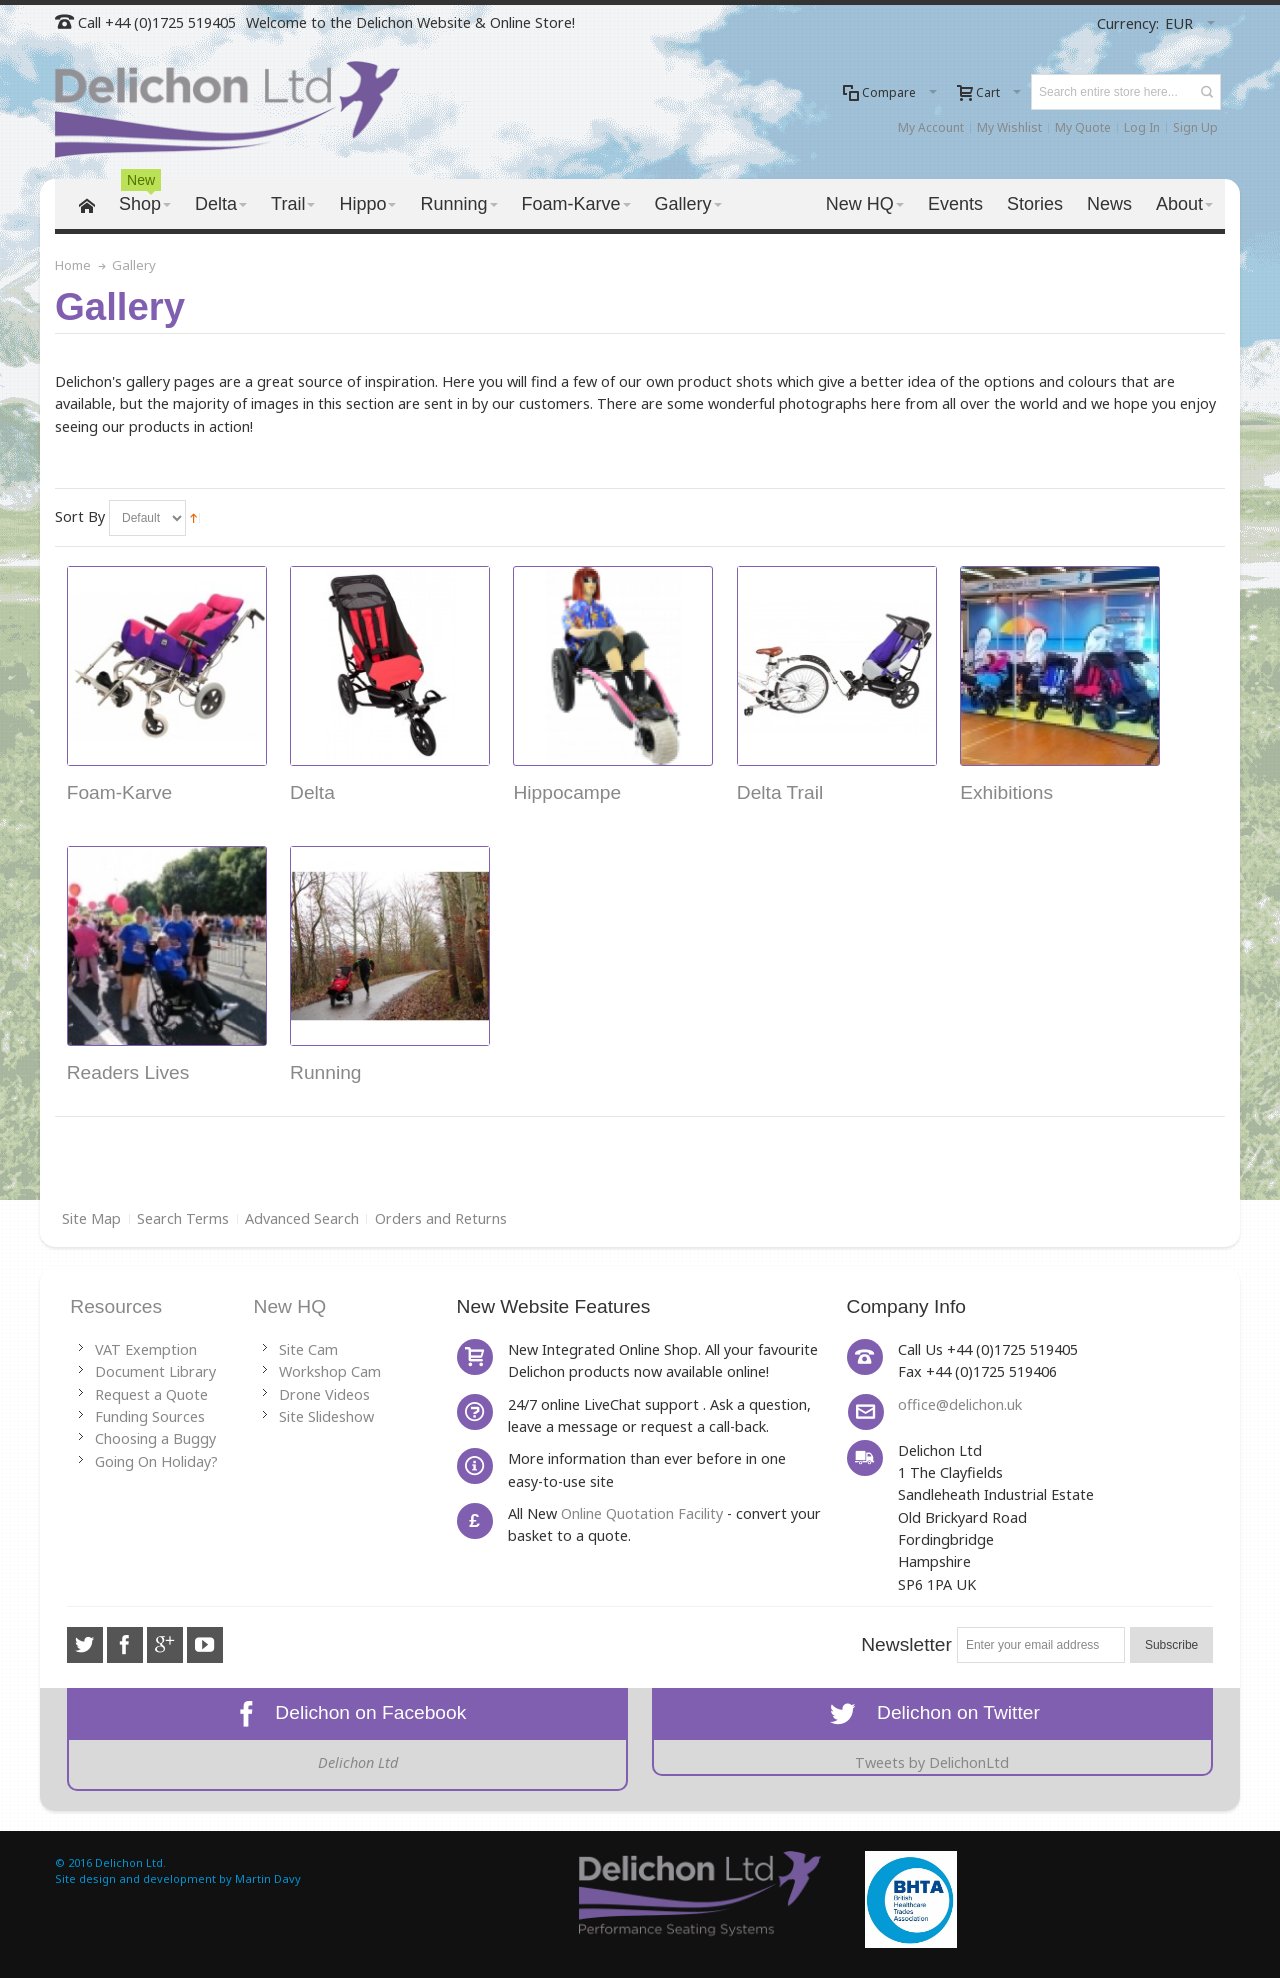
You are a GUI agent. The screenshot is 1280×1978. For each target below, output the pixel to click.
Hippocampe (567, 792)
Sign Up (1195, 127)
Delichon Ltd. (130, 1862)
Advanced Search (302, 1218)
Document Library (155, 1371)
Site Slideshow (326, 1416)
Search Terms (183, 1218)
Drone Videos (324, 1394)
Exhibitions (1006, 792)
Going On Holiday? (156, 1461)
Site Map (91, 1218)
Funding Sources (150, 1416)
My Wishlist (1009, 127)
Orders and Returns (441, 1218)
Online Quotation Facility (642, 1513)
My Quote (1083, 127)
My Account (931, 127)
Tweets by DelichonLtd (932, 1762)
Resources (116, 1306)
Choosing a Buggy (155, 1438)
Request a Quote (151, 1394)
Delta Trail (780, 792)
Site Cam (308, 1349)
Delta (312, 792)
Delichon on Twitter (932, 1712)
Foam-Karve (120, 792)
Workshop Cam (330, 1371)
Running (325, 1072)
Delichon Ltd (358, 1762)
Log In (1142, 127)
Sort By (80, 516)
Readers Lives (128, 1072)
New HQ (290, 1306)
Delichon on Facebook (348, 1712)
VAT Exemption (146, 1349)
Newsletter (906, 1644)
